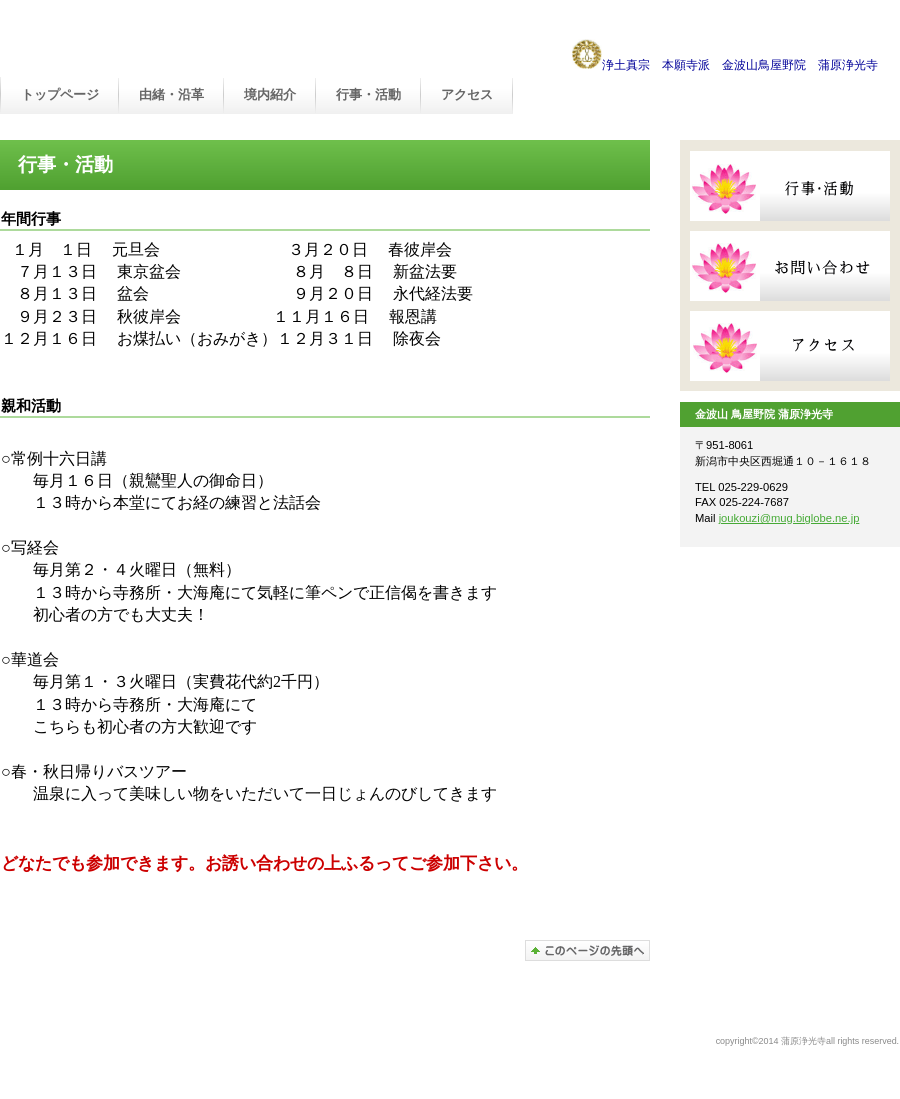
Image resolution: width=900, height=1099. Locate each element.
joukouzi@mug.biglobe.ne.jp (789, 518)
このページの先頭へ (587, 950)
